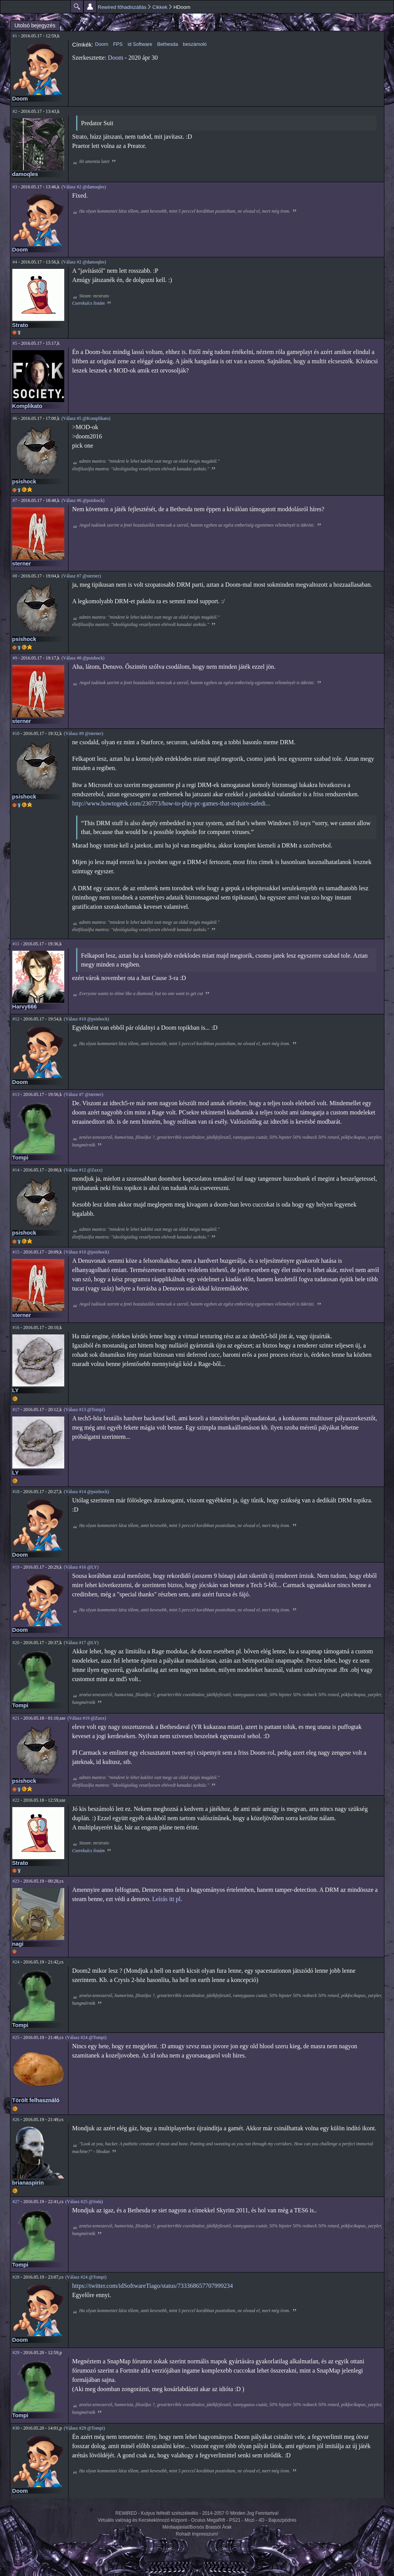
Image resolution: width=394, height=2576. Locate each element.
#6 (15, 418)
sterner (21, 564)
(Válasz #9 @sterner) (83, 733)
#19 (16, 1567)
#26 (16, 2119)
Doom (20, 99)
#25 (16, 2037)
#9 (15, 658)
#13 (16, 1094)
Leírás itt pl (166, 1899)
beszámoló (195, 44)
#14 (16, 1170)
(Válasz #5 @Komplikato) (86, 418)
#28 (16, 2277)
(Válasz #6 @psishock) (83, 500)
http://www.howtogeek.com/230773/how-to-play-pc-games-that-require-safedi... (171, 803)
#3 (15, 187)
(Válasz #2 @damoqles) (84, 187)
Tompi (20, 1158)
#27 (16, 2201)
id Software (140, 44)
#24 (16, 1962)
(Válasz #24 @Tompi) (86, 2037)
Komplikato (27, 406)
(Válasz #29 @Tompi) (84, 2428)
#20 (16, 1642)
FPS (118, 44)
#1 (15, 36)
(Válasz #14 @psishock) (86, 1491)
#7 (15, 500)
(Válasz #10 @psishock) (86, 1019)
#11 (16, 943)
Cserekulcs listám (88, 303)
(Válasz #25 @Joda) (84, 2201)
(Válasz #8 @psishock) (83, 658)
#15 (16, 1252)
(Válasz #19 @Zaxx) (86, 1718)
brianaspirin (28, 2183)
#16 (16, 1327)
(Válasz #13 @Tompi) (84, 1409)
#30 (16, 2428)
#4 (15, 262)
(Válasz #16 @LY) (81, 1567)
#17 (16, 1409)
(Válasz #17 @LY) (81, 1642)
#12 (16, 1019)
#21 (16, 1718)
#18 (16, 1491)
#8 (15, 576)
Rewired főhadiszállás (122, 7)
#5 (15, 343)
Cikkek (159, 7)
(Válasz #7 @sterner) (81, 576)
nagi (18, 1944)
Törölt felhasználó (36, 2100)
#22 (16, 1800)
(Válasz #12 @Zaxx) (83, 1170)
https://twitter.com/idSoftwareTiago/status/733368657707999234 (152, 2285)
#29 (16, 2352)
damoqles (25, 174)
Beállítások (90, 6)
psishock (24, 481)
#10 (16, 733)
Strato (20, 325)
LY (15, 1390)
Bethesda (167, 44)
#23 (16, 1881)
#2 (15, 111)
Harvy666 (24, 1007)
